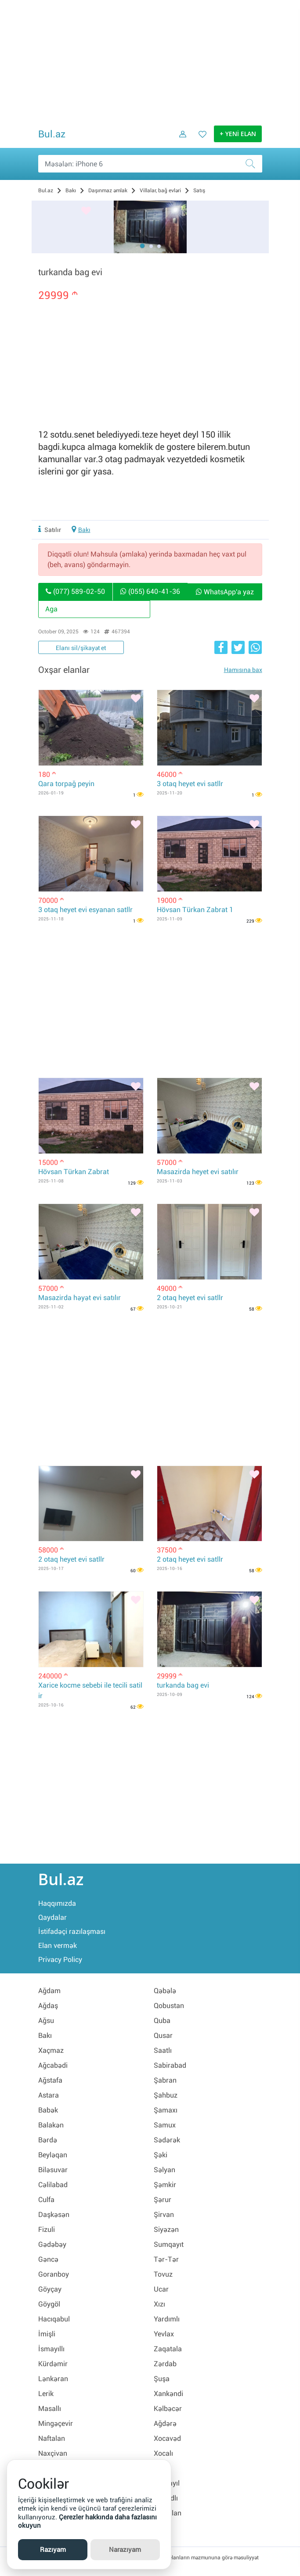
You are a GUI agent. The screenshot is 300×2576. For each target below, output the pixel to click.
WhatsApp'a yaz (225, 592)
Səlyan (164, 2170)
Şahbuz (165, 2095)
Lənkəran (53, 2379)
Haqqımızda (57, 1903)
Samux (165, 2125)
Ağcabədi (53, 2065)
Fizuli (46, 2229)
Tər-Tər (166, 2259)
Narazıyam (125, 2550)
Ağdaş (48, 2005)
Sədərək (167, 2140)
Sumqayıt (169, 2244)
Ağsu (46, 2020)
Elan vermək (57, 1945)
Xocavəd (167, 2438)
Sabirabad (170, 2065)
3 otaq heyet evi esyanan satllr (85, 909)
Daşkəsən (53, 2214)
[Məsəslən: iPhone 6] (150, 163)
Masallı (49, 2408)
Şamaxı (165, 2110)
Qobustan (169, 2005)
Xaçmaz (51, 2050)
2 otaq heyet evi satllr (190, 1297)
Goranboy (53, 2274)
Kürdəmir (53, 2364)
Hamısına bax (243, 669)
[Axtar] (253, 163)
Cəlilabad (53, 2185)
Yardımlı (167, 2319)
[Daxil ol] (179, 140)
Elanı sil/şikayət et (81, 647)
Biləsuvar (53, 2170)
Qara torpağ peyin (66, 784)
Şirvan (164, 2214)
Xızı (159, 2304)
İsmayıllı (51, 2349)
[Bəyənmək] (86, 211)
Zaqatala (168, 2349)
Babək (48, 2110)
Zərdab (165, 2364)
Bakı (84, 529)
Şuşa (162, 2379)
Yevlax (164, 2334)
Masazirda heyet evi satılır (198, 1172)
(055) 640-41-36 (150, 591)
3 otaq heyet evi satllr (190, 784)
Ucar (161, 2289)
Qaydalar (52, 1917)
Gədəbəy (52, 2244)
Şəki (160, 2155)
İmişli (46, 2334)
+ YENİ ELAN (238, 134)
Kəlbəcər (168, 2408)
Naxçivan (52, 2453)
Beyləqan (52, 2155)
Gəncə (48, 2259)
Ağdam (49, 1991)
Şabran (165, 2080)
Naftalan (51, 2438)
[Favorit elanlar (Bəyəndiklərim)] (199, 140)
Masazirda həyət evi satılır (79, 1297)
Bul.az (51, 134)
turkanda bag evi (183, 1685)
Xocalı (163, 2453)
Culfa (46, 2199)
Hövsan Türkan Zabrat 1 (195, 909)
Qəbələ (165, 1991)
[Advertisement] (150, 61)
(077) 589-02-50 (75, 591)
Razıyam (53, 2550)
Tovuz (163, 2274)
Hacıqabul (54, 2319)
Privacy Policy (60, 1959)
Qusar (163, 2035)
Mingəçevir (55, 2423)
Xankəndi (168, 2393)
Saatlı (163, 2050)
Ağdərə (165, 2423)
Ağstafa (50, 2080)
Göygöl (49, 2304)
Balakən (51, 2125)
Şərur (162, 2199)
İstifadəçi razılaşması (71, 1931)
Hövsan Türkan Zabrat (73, 1172)
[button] (142, 245)
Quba (162, 2020)
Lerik (46, 2393)
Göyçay (49, 2289)
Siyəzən (166, 2229)
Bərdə (47, 2140)
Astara (48, 2095)
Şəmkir (165, 2185)
